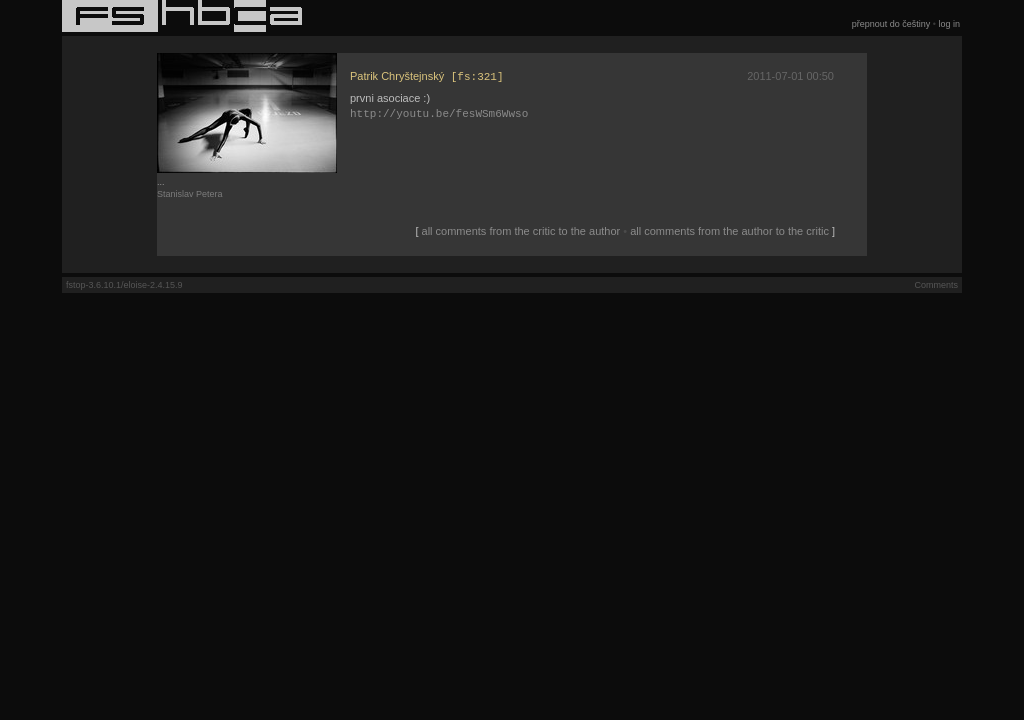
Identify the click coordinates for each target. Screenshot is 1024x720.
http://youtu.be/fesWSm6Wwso (439, 115)
